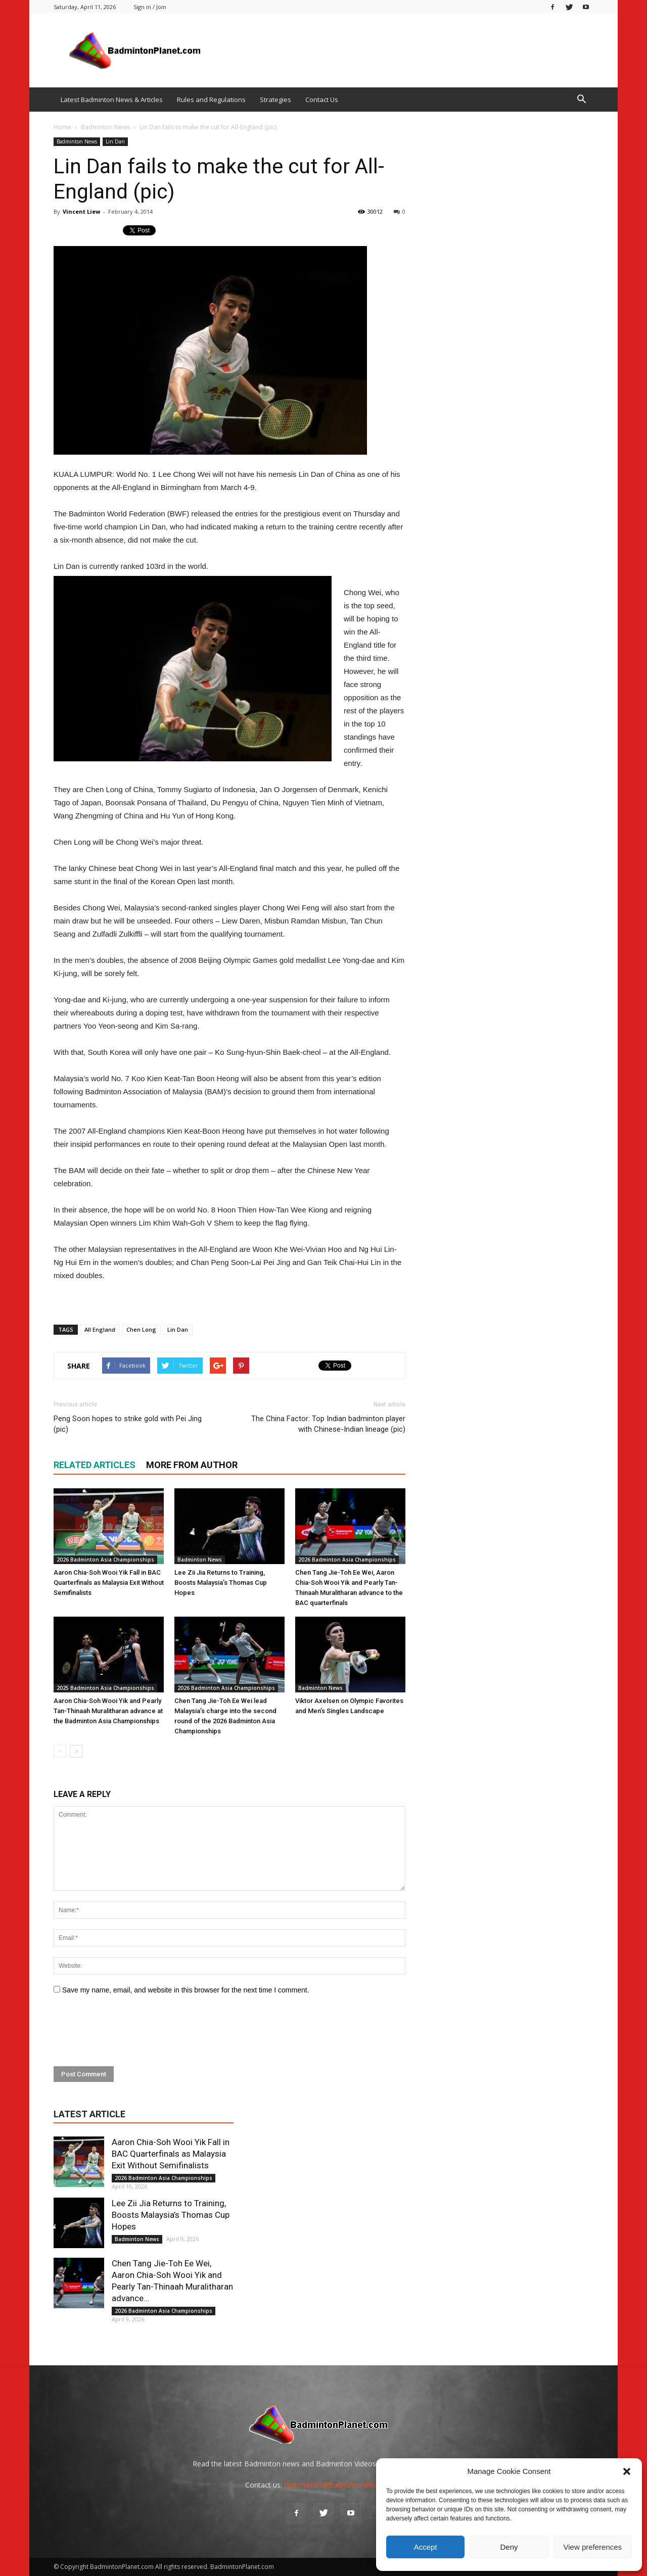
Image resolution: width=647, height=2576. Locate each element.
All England (99, 1329)
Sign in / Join (149, 7)
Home (62, 127)
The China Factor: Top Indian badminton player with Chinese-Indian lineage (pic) (328, 1424)
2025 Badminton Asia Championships (105, 1687)
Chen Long (141, 1329)
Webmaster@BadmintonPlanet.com (343, 2485)
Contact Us (321, 99)
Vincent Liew (81, 211)
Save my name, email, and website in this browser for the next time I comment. (185, 1990)
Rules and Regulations (211, 99)
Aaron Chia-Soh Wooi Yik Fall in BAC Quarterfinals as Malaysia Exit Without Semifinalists (109, 1582)
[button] (627, 2471)
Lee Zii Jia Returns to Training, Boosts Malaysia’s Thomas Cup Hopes (220, 1582)
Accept (425, 2547)
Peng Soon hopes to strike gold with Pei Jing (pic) (128, 1424)
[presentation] (130, 2031)
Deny (509, 2547)
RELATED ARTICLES (94, 1465)
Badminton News (77, 141)
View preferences (593, 2547)
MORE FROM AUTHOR (192, 1465)
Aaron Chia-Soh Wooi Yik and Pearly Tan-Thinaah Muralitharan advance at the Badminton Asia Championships (108, 1711)
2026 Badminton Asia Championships (105, 1559)
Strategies (275, 99)
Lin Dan (115, 141)
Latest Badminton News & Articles (112, 99)
